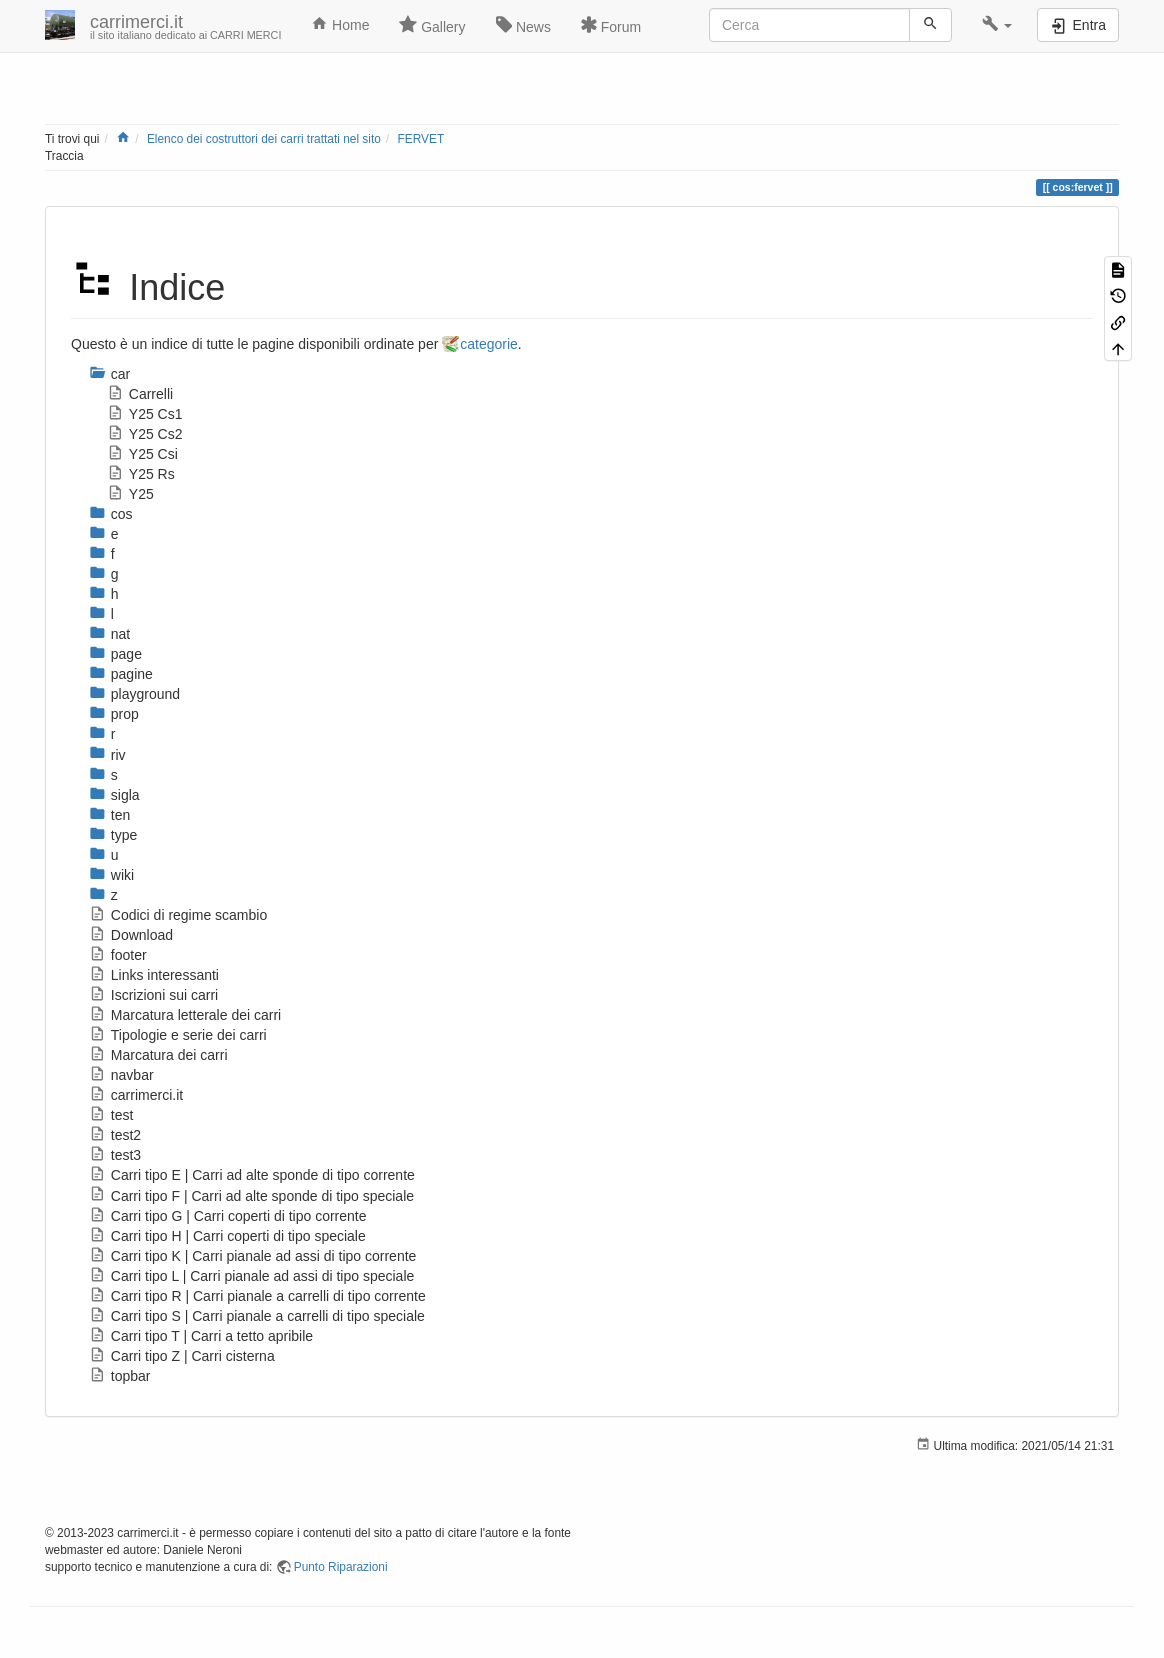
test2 (115, 1135)
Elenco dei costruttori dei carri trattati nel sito (264, 139)
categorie (489, 344)
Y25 (130, 494)
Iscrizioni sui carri (153, 995)
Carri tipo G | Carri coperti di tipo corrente (228, 1216)
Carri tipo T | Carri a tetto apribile (201, 1336)
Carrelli (140, 394)
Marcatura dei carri (158, 1055)
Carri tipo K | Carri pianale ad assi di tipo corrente (252, 1256)
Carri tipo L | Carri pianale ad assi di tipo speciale (251, 1276)
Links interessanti (154, 975)
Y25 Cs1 (145, 414)
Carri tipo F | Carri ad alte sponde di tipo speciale (251, 1196)
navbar (121, 1075)
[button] (997, 25)
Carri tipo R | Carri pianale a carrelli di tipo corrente (257, 1296)
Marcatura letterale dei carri (185, 1015)
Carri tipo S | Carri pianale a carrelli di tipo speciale (257, 1316)
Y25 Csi (142, 454)
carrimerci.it (136, 1095)
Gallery (432, 25)
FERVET (420, 139)
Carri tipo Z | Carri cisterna (182, 1356)
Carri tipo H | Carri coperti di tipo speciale (227, 1236)
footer (118, 955)
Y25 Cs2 (145, 434)
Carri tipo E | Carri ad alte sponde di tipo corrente (252, 1175)
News (523, 25)
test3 (115, 1155)
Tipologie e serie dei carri (178, 1035)
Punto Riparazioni (341, 1567)
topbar (120, 1376)
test (111, 1115)
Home (340, 24)
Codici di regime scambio (178, 915)
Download (131, 935)
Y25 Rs (141, 474)
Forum (611, 25)
